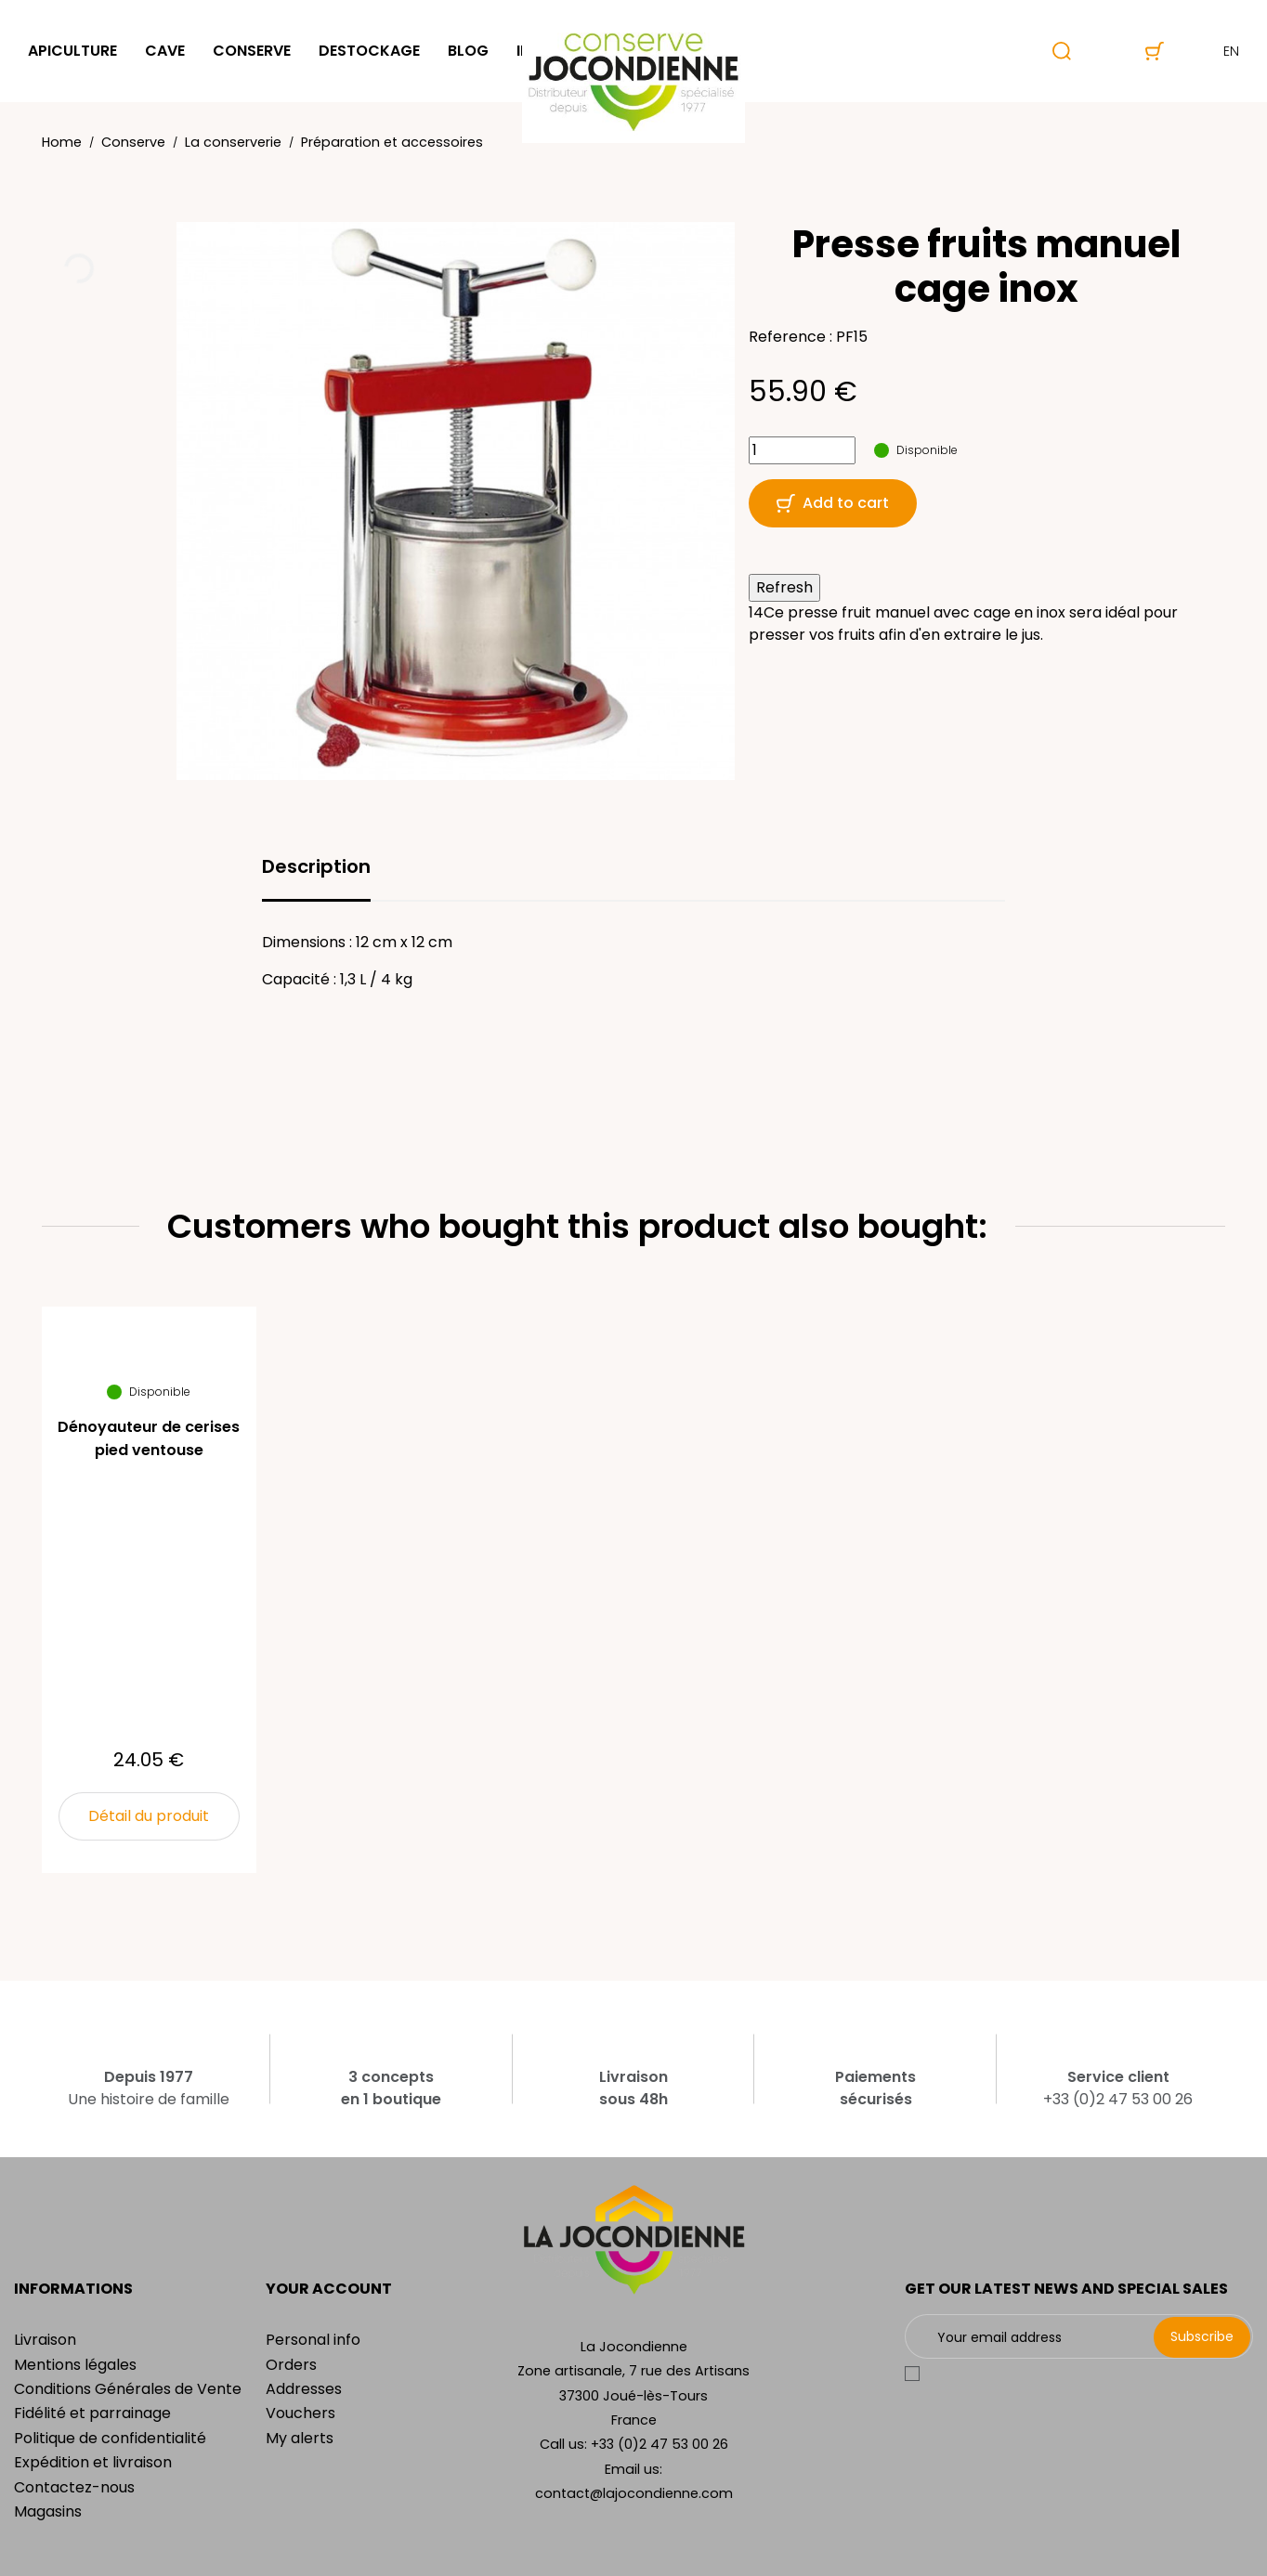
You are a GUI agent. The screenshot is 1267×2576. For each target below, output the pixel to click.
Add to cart (833, 503)
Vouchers (300, 2413)
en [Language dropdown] (1215, 51)
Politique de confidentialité (110, 2438)
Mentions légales (75, 2364)
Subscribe (1202, 2336)
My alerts (299, 2438)
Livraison (45, 2339)
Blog (468, 50)
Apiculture (72, 50)
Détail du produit (148, 1816)
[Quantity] (802, 450)
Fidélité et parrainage (92, 2413)
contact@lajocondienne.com (634, 2493)
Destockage (369, 50)
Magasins (48, 2511)
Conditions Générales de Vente (128, 2389)
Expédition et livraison (93, 2462)
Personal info (313, 2339)
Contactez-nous (74, 2487)
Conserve (252, 50)
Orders (291, 2364)
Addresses (304, 2389)
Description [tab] (316, 866)
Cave (165, 50)
